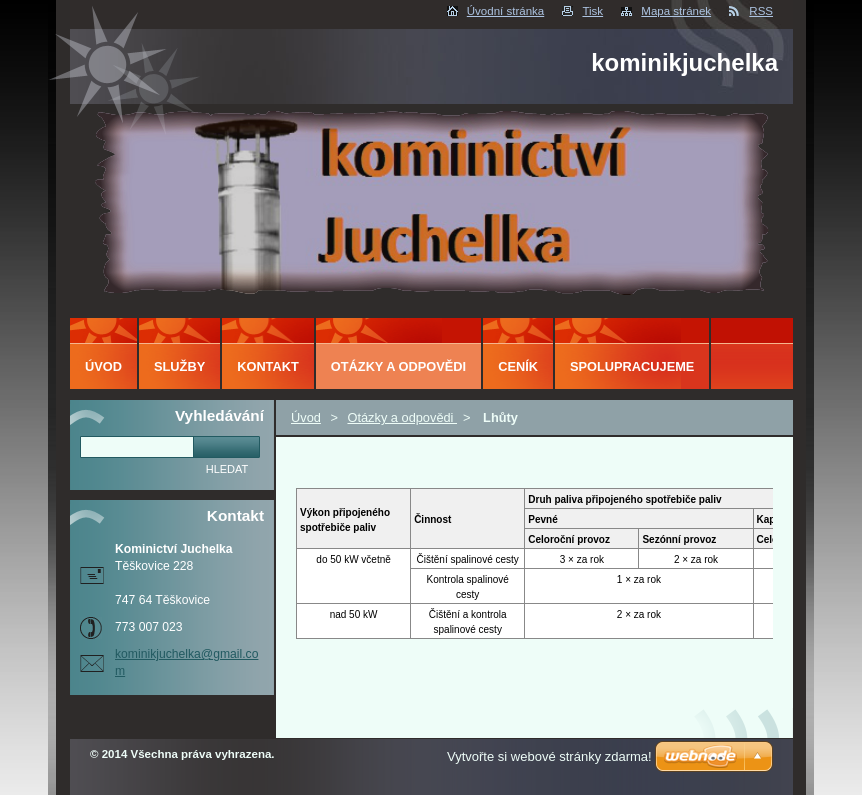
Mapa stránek (676, 11)
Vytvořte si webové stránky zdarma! (549, 756)
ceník (518, 366)
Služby (179, 366)
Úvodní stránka (505, 11)
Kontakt (268, 366)
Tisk (592, 11)
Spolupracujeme (632, 366)
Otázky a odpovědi (402, 417)
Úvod (306, 417)
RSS (761, 11)
